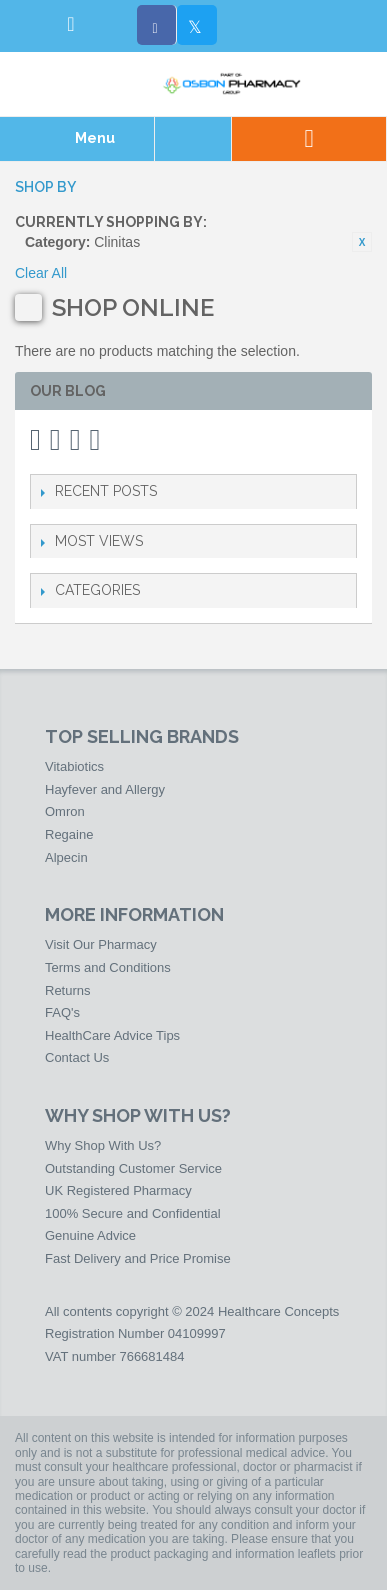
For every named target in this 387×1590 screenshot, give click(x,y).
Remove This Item (362, 242)
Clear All (41, 273)
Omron (65, 811)
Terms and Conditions (108, 967)
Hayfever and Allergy (105, 789)
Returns (68, 990)
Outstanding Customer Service (133, 1168)
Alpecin (66, 857)
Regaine (69, 834)
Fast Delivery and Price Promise (138, 1258)
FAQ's (62, 1012)
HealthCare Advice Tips (112, 1035)
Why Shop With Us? (103, 1145)
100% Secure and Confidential (133, 1213)
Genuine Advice (90, 1235)
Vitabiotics (74, 766)
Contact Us (77, 1057)
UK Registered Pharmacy (118, 1190)
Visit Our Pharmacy (101, 944)
